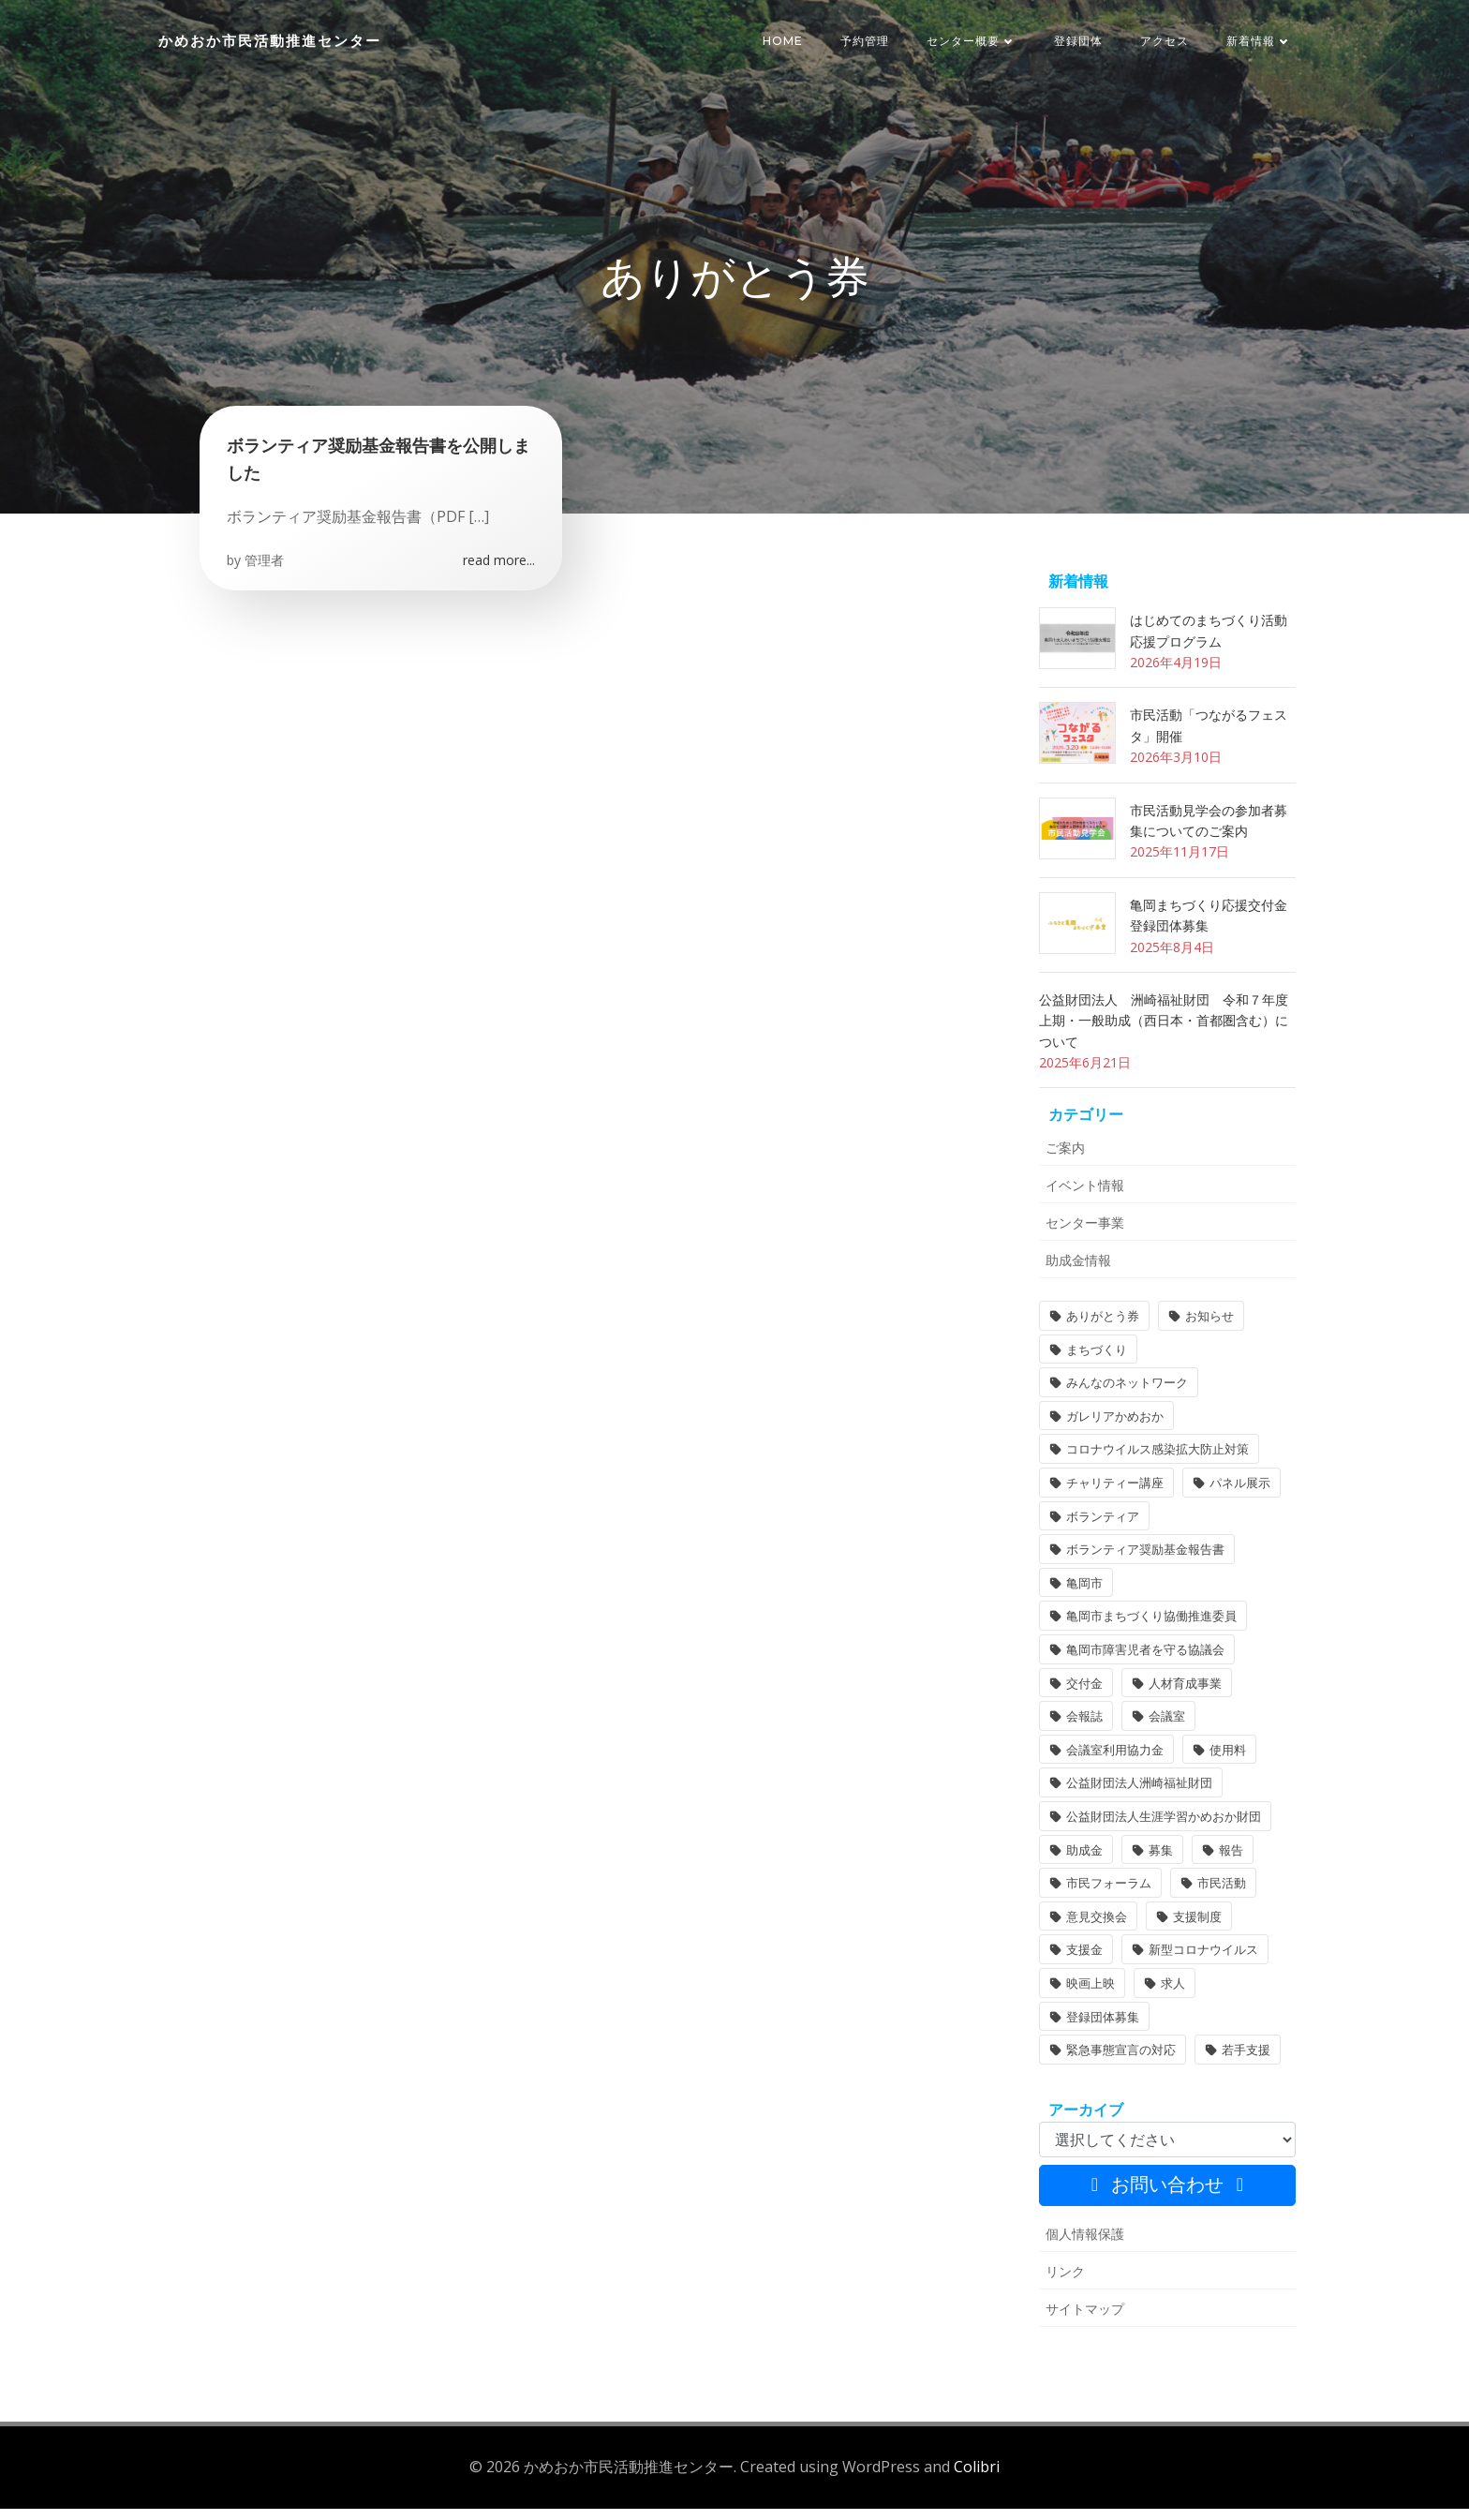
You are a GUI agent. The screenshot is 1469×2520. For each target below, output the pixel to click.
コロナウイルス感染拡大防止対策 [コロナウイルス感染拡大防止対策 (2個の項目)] (1155, 1462)
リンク (1063, 2285)
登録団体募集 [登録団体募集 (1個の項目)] (1100, 2029)
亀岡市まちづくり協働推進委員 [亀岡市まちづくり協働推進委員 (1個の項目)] (1149, 1629)
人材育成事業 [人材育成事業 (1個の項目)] (1183, 1696)
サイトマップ (1083, 2323)
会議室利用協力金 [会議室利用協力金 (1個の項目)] (1113, 1763)
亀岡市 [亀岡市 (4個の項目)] (1082, 1596)
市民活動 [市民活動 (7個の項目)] (1219, 1896)
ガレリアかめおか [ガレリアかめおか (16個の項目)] (1113, 1430)
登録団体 (1079, 42)
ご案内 (1063, 1162)
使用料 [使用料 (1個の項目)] (1226, 1763)
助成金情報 (1076, 1274)
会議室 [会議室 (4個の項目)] (1165, 1730)
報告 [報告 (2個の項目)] (1229, 1863)
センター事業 (1083, 1236)
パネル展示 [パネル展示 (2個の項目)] (1238, 1496)
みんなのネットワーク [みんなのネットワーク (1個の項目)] (1125, 1396)
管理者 (265, 572)
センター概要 (972, 42)
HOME (784, 42)
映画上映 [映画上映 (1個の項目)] (1088, 1997)
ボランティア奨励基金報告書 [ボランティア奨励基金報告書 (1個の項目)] (1143, 1563)
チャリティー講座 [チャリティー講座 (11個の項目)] (1113, 1496)
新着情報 (1260, 42)
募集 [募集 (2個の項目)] (1159, 1863)
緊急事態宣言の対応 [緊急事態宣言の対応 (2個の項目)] (1119, 2063)
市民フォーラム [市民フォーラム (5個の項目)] (1107, 1896)
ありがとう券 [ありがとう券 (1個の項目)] (1100, 1329)
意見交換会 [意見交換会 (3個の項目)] (1094, 1930)
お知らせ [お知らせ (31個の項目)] (1207, 1329)
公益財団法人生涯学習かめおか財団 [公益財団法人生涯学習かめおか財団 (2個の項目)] (1161, 1830)
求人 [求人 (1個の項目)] (1171, 1997)
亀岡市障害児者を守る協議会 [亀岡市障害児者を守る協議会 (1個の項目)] (1143, 1663)
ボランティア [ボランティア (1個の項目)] (1100, 1529)
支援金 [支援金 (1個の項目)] (1082, 1963)
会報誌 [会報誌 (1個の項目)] (1082, 1730)
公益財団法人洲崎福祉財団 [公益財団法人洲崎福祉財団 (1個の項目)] (1137, 1796)
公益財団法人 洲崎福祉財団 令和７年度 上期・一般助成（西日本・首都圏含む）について (1168, 1035)
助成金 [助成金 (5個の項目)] (1082, 1863)
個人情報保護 (1083, 2248)
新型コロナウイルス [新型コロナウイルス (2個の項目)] (1201, 1963)
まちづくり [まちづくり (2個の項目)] (1094, 1363)
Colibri (977, 2478)
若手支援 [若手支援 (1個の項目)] (1244, 2063)
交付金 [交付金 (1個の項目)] (1082, 1696)
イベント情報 (1083, 1199)
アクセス (1165, 42)
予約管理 (865, 42)
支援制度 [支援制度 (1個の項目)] (1195, 1930)
